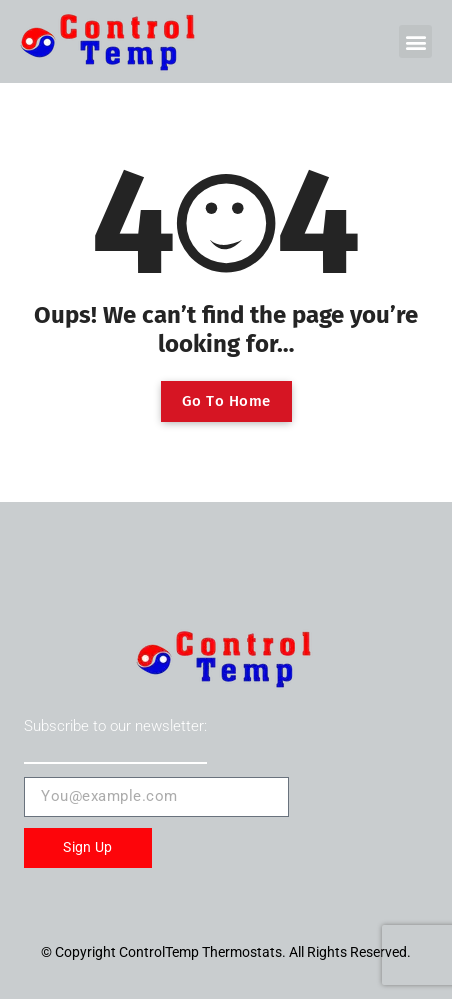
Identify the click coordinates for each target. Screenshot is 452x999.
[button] (415, 41)
